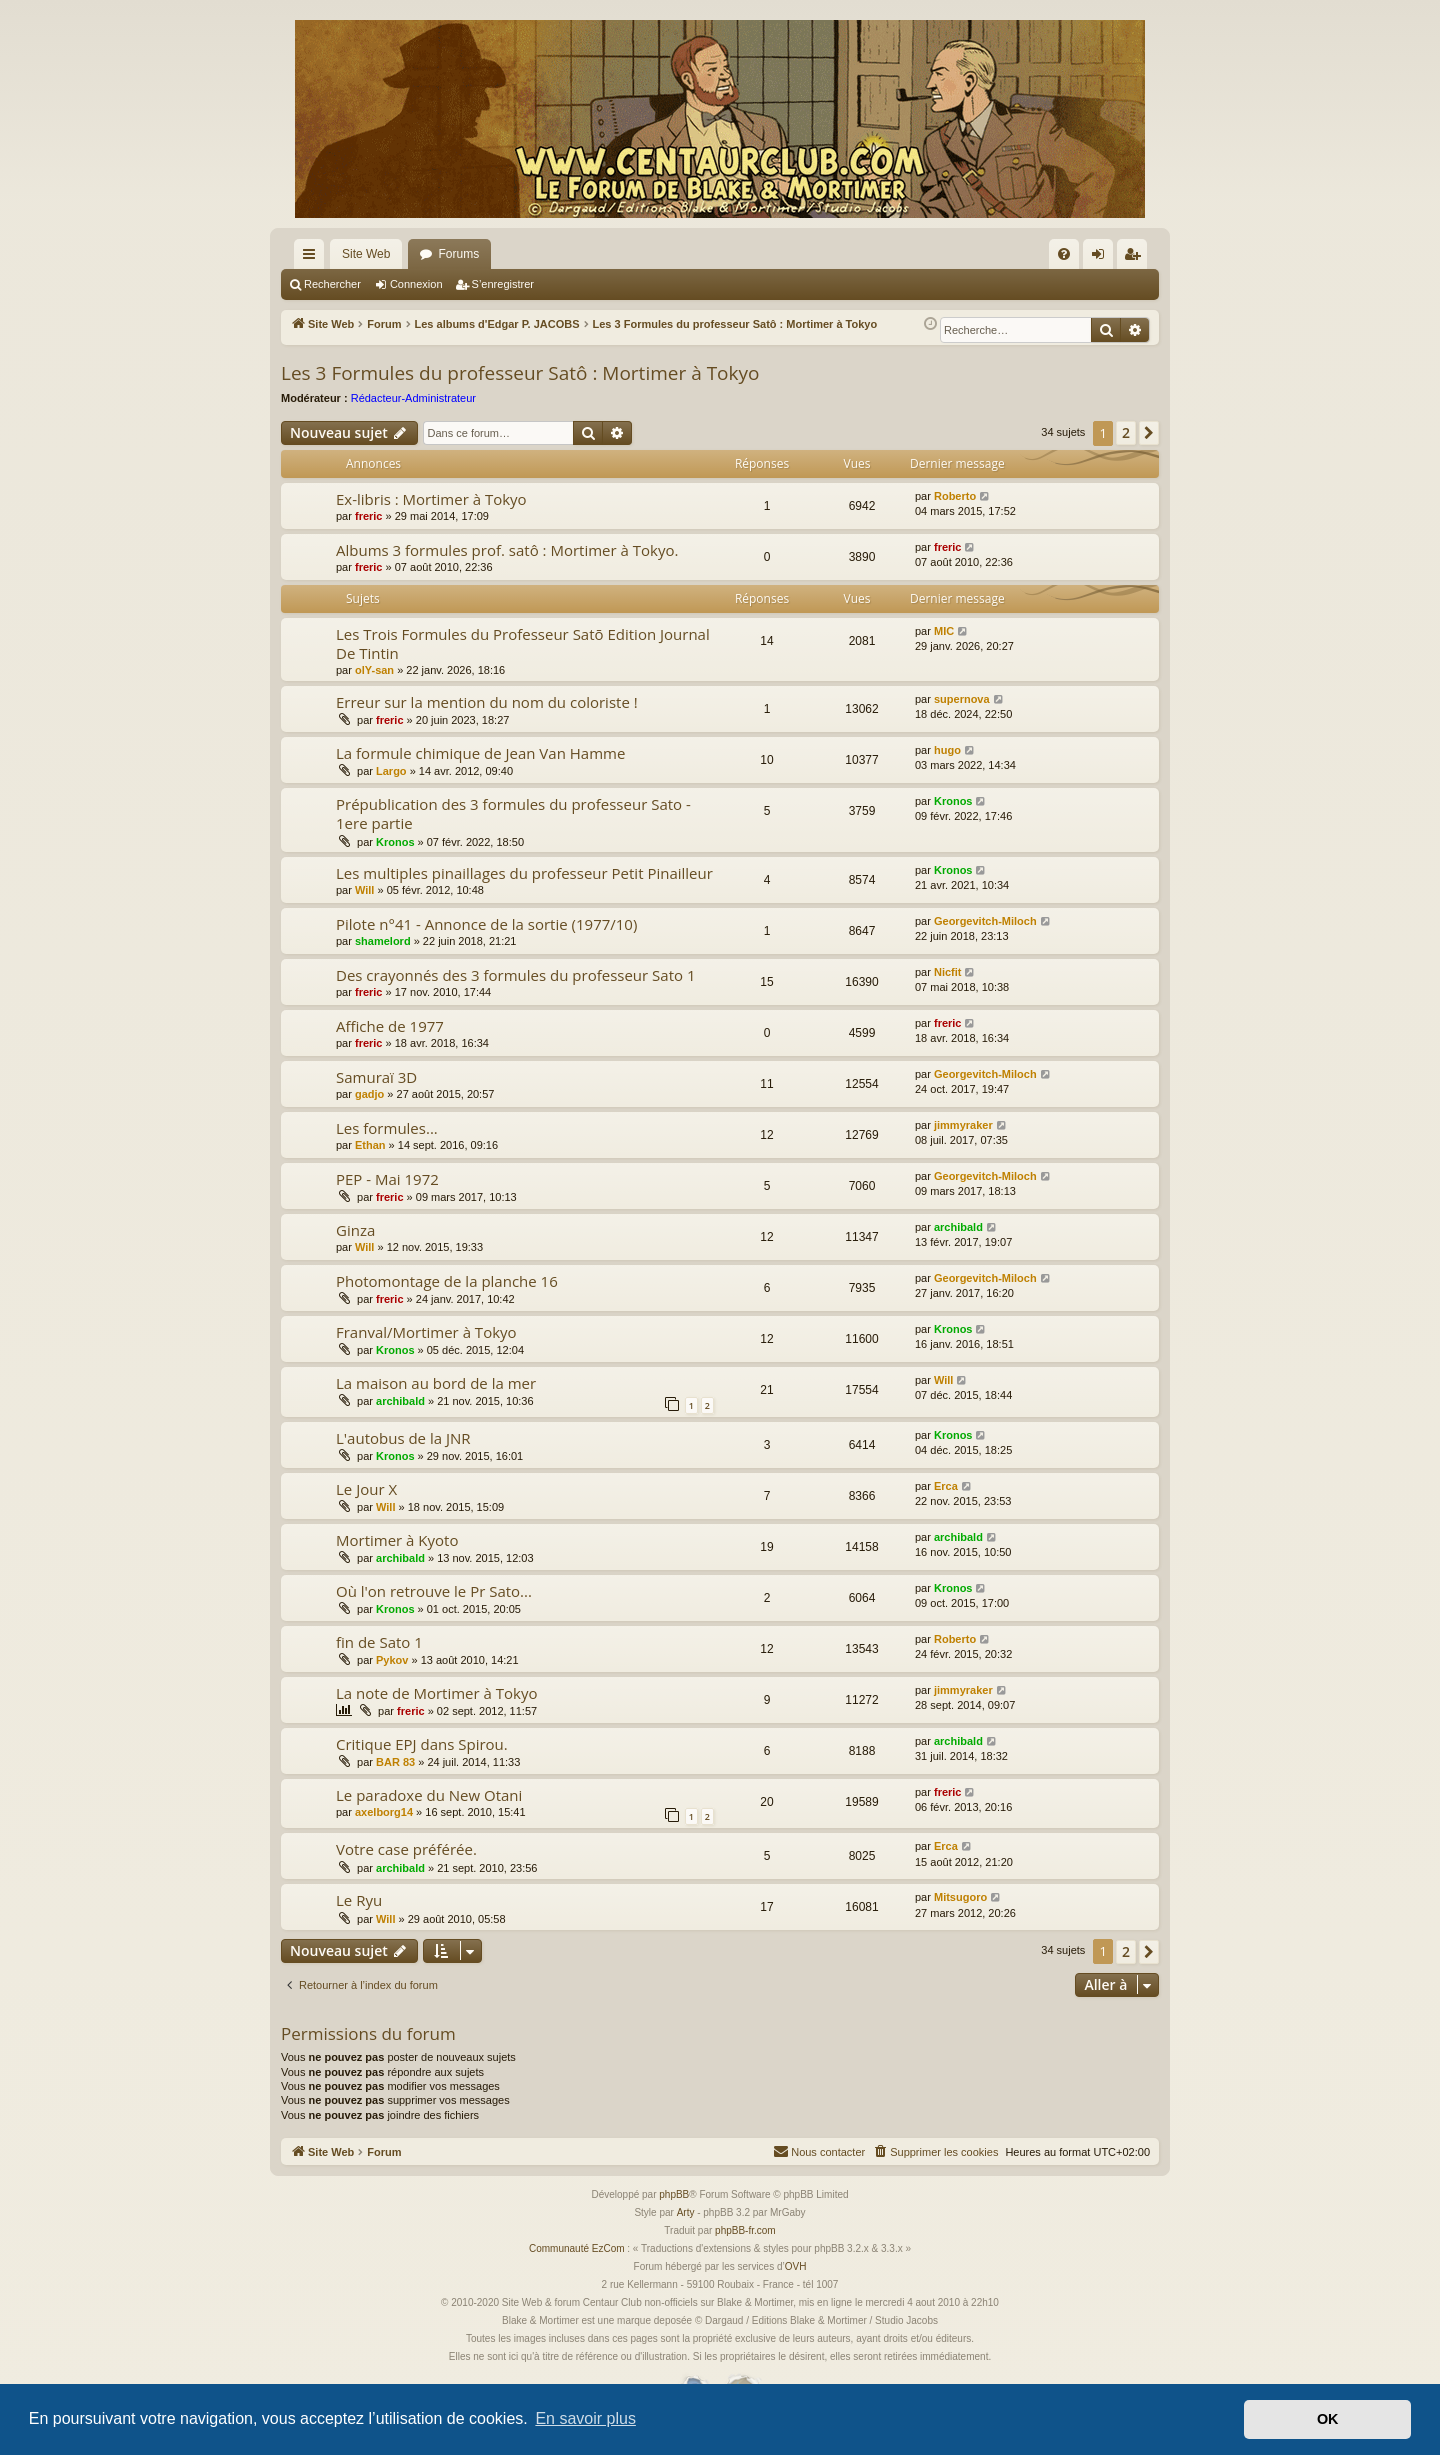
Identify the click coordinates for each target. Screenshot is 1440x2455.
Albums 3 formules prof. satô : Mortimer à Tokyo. (507, 550)
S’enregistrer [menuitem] (1136, 258)
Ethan (370, 1145)
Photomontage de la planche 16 (447, 1281)
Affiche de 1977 (390, 1026)
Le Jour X (366, 1489)
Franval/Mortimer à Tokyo (426, 1332)
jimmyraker (963, 1125)
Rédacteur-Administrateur (413, 398)
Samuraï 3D (376, 1077)
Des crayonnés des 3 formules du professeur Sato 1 (516, 975)
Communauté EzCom (577, 2248)
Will (364, 890)
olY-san (374, 670)
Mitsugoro (960, 1897)
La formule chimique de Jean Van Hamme (480, 753)
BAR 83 (395, 1762)
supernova (962, 699)
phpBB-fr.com (745, 2230)
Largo (391, 771)
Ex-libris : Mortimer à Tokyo (431, 499)
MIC (944, 631)
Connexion (416, 284)
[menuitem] (1064, 254)
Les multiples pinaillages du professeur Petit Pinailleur (524, 873)
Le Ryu (359, 1900)
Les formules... (387, 1128)
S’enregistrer (503, 284)
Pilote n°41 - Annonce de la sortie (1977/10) (486, 924)
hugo (947, 750)
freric (369, 516)
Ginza (355, 1230)
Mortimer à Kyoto (397, 1540)
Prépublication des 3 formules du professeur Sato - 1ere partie (513, 813)
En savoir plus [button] (585, 2418)
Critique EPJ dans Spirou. (422, 1744)
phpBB (674, 2194)
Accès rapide (313, 258)
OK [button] (1328, 2419)
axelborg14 (384, 1812)
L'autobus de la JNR (403, 1438)
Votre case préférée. (406, 1849)
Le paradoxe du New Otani (429, 1795)
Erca (946, 1486)
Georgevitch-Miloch (985, 921)
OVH (796, 2266)
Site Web (366, 254)
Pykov (392, 1660)
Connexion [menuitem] (1102, 258)
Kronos (395, 842)
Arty (686, 2212)
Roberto (955, 496)
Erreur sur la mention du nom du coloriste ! (487, 702)
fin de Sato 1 (379, 1642)
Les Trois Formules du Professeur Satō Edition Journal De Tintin (523, 643)
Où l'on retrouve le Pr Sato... (434, 1591)
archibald (958, 1227)
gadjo (369, 1094)
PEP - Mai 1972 (387, 1179)
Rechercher (332, 284)
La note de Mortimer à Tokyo (437, 1693)
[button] (1149, 433)
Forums (458, 254)
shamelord (383, 941)
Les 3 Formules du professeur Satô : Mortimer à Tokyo (520, 373)
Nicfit (948, 972)
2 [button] (1126, 432)
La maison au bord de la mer (436, 1383)
